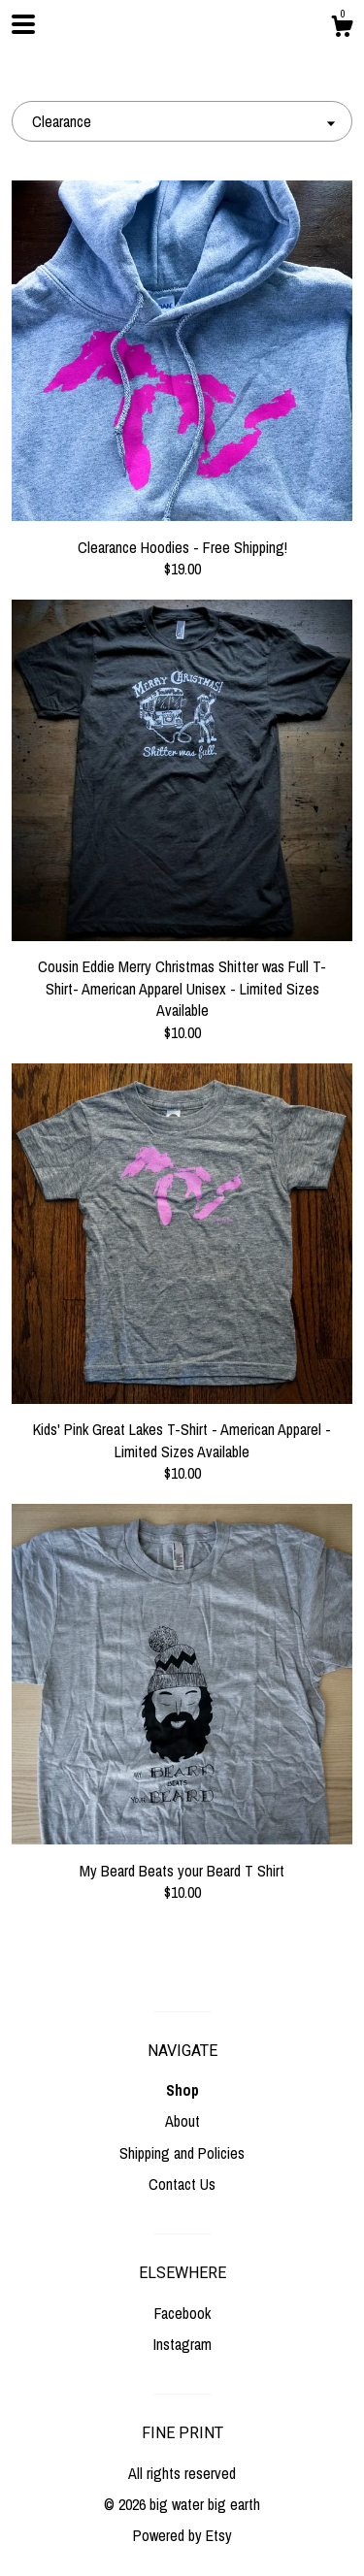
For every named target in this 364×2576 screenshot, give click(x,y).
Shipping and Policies (182, 2153)
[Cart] (341, 29)
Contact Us (182, 2184)
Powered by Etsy (182, 2535)
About (182, 2121)
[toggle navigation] (23, 24)
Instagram (182, 2344)
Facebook (182, 2313)
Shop (182, 2090)
